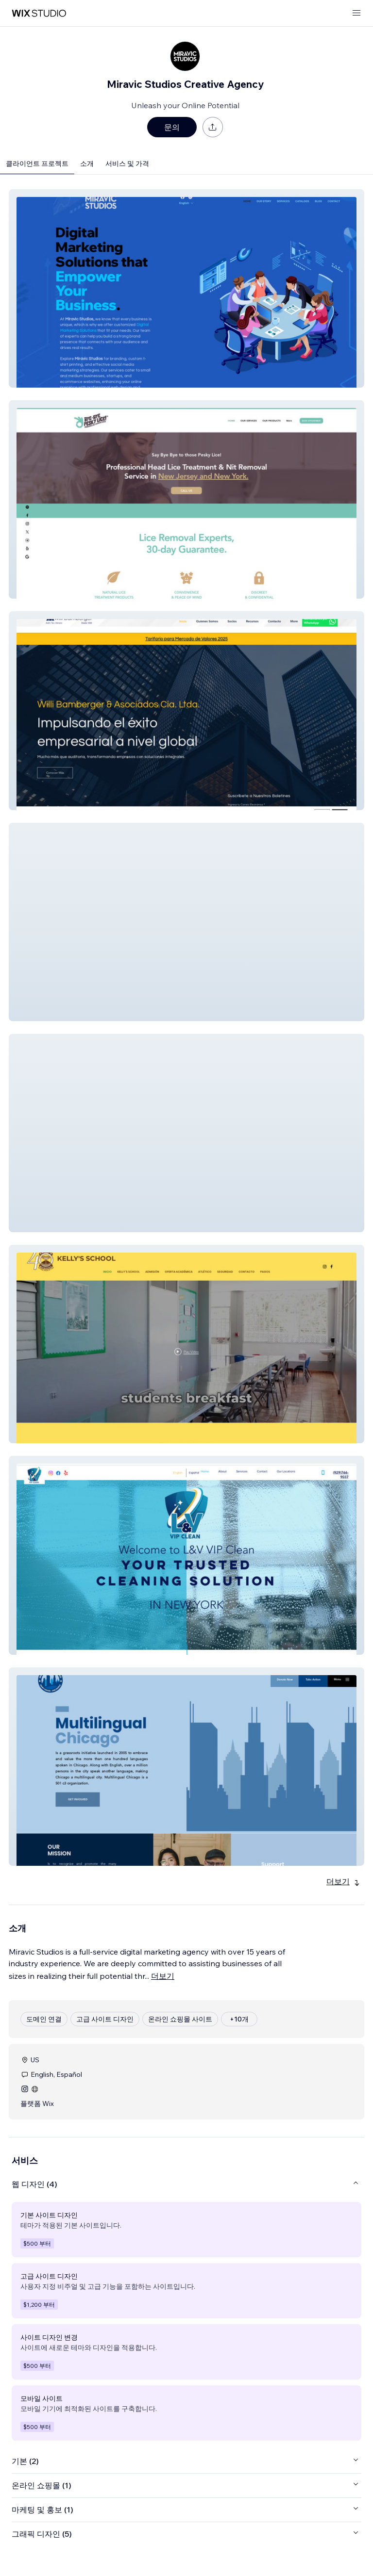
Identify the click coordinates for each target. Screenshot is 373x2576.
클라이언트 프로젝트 (37, 163)
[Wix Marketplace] (39, 13)
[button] (186, 288)
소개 (87, 163)
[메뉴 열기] (356, 13)
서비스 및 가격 (127, 163)
